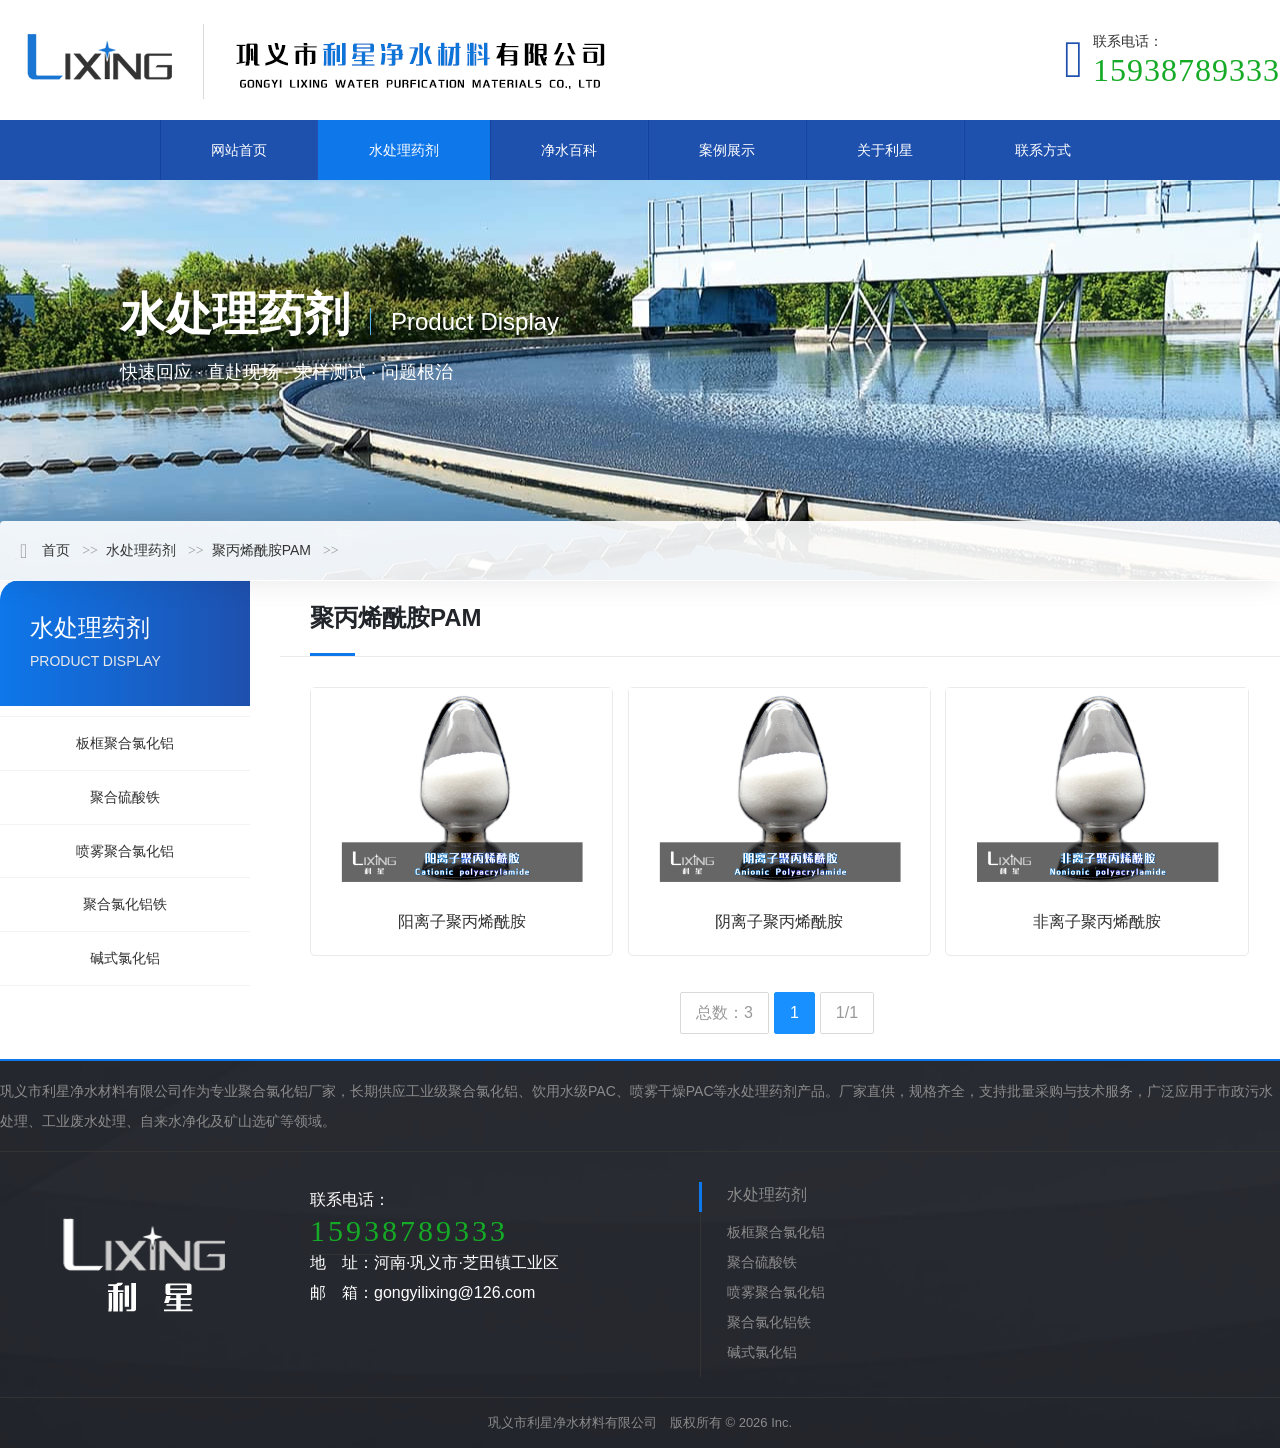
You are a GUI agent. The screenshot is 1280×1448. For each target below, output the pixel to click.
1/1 (847, 1012)
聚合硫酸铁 (125, 797)
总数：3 (724, 1012)
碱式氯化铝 (125, 958)
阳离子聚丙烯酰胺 (462, 921)
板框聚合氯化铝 (125, 743)
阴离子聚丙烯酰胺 (779, 921)
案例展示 (727, 150)
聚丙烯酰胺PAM (261, 550)
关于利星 (885, 150)
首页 (45, 550)
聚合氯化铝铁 (125, 904)
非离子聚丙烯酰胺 (1097, 921)
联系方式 (1043, 150)
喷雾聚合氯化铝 (125, 851)
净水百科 (569, 150)
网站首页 (239, 150)
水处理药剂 (404, 150)
